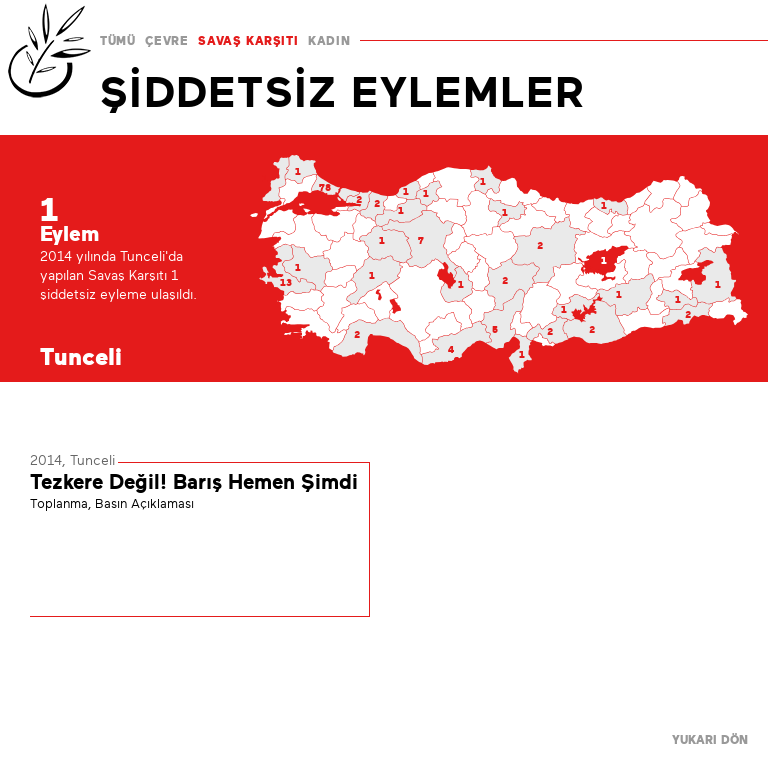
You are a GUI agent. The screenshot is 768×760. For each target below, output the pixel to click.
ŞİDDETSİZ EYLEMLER (342, 92)
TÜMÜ (117, 41)
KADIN (329, 41)
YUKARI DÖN (710, 740)
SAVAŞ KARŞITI (248, 41)
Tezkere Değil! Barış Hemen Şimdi (194, 482)
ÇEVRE (166, 41)
